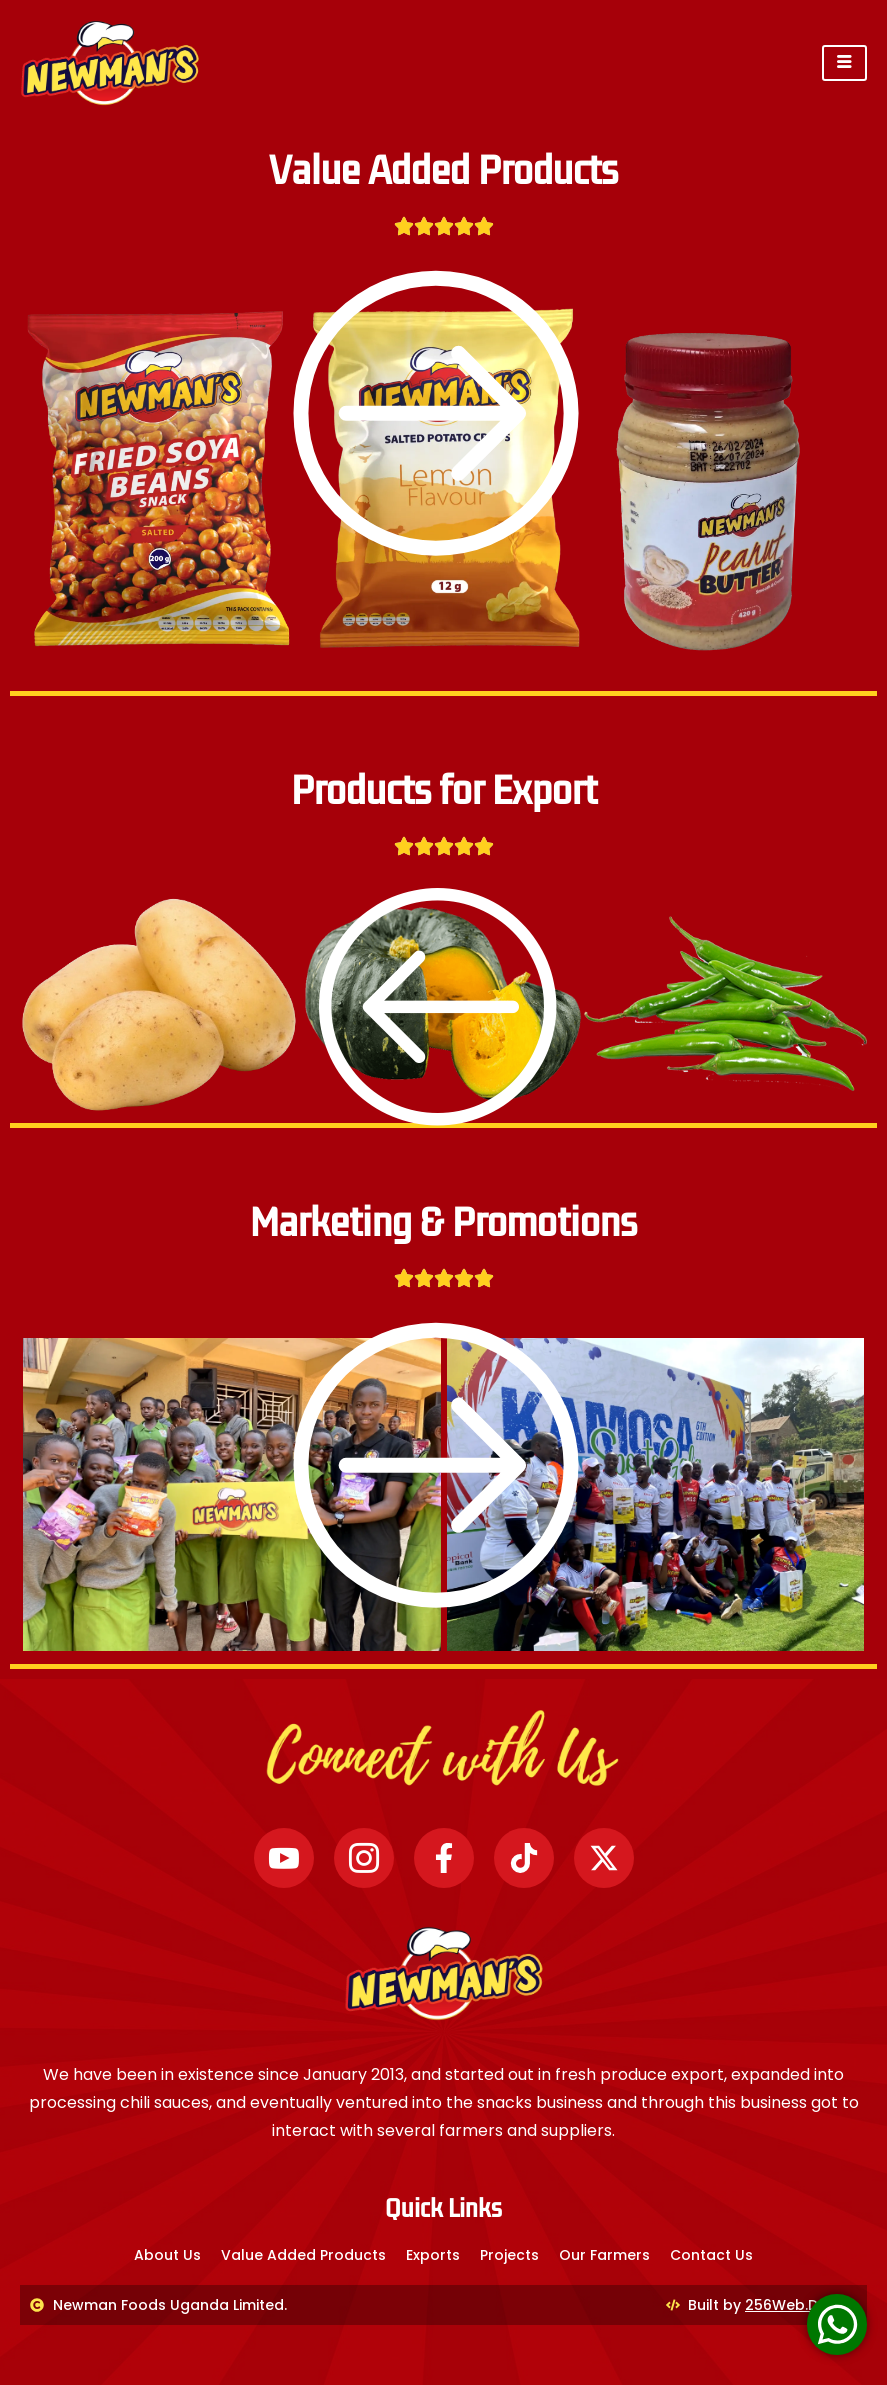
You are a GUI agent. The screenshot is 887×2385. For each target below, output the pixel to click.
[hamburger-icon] (844, 63)
